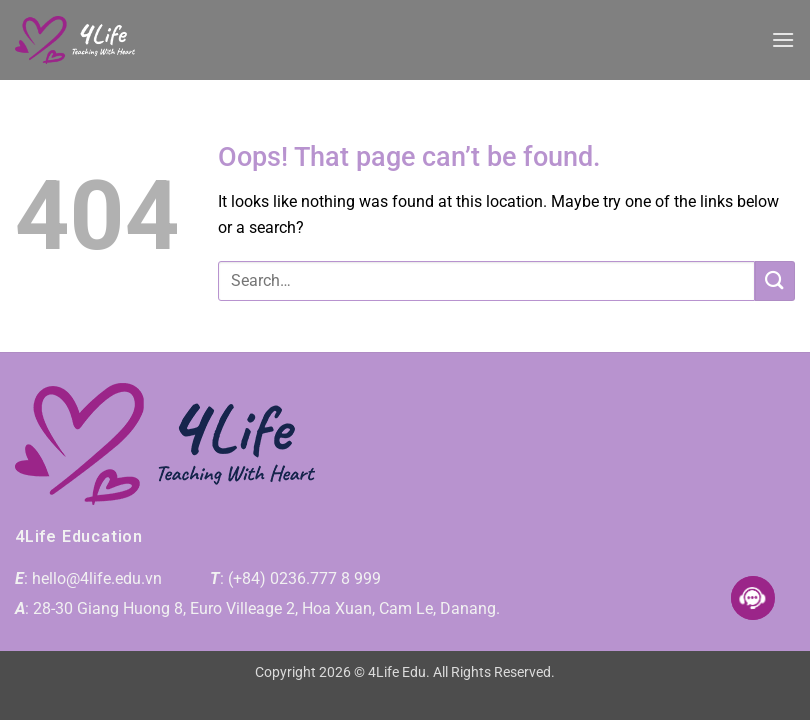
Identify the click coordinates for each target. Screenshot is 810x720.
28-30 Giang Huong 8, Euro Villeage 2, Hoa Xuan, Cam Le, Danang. (266, 608)
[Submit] (775, 280)
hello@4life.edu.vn (97, 578)
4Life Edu (397, 672)
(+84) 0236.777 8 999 (304, 578)
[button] (783, 39)
